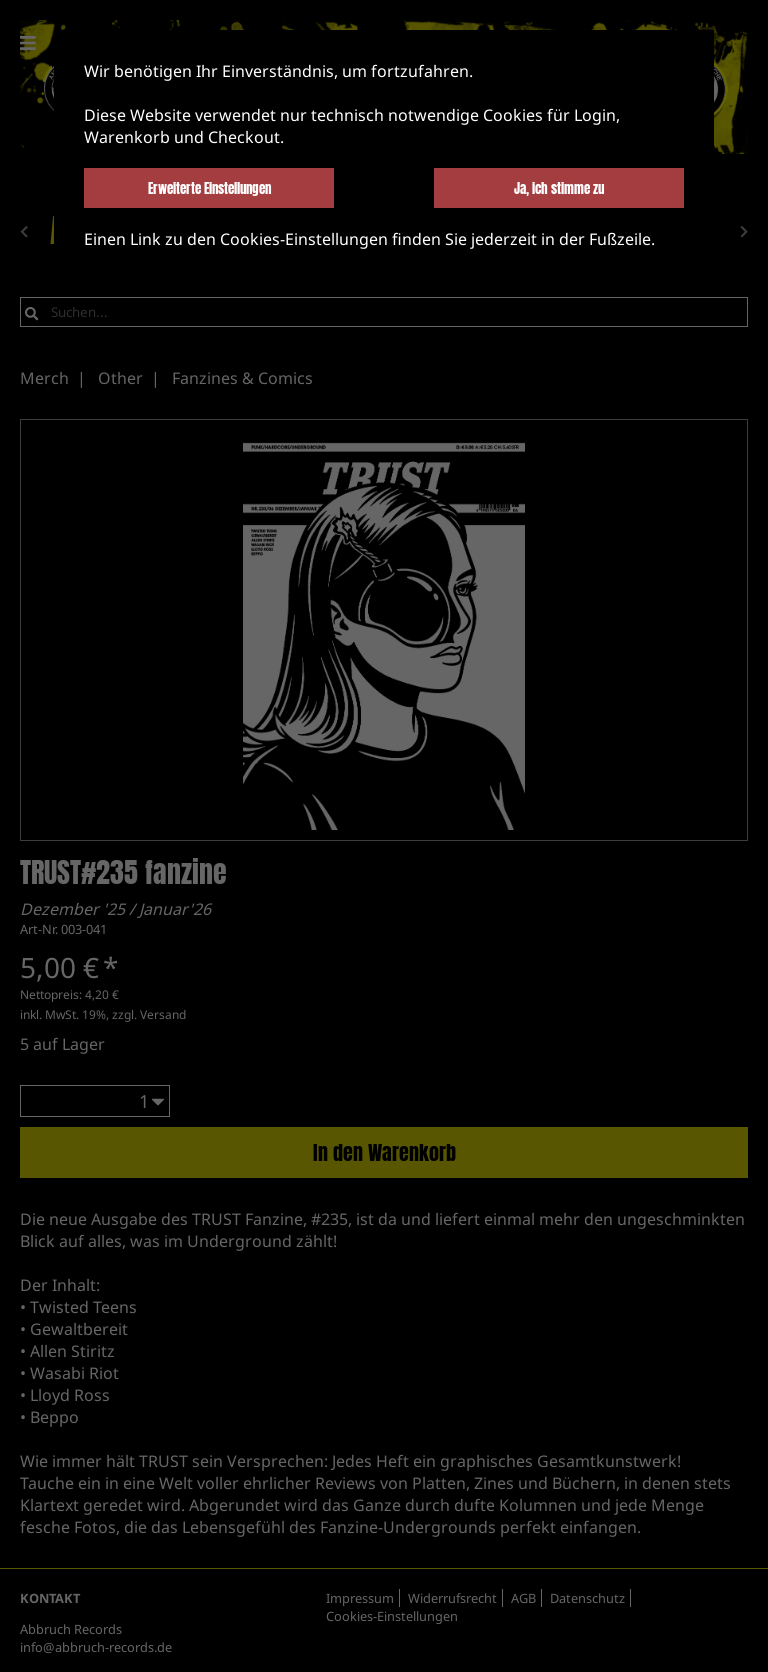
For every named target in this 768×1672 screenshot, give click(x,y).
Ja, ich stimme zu (559, 188)
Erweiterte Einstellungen (209, 188)
